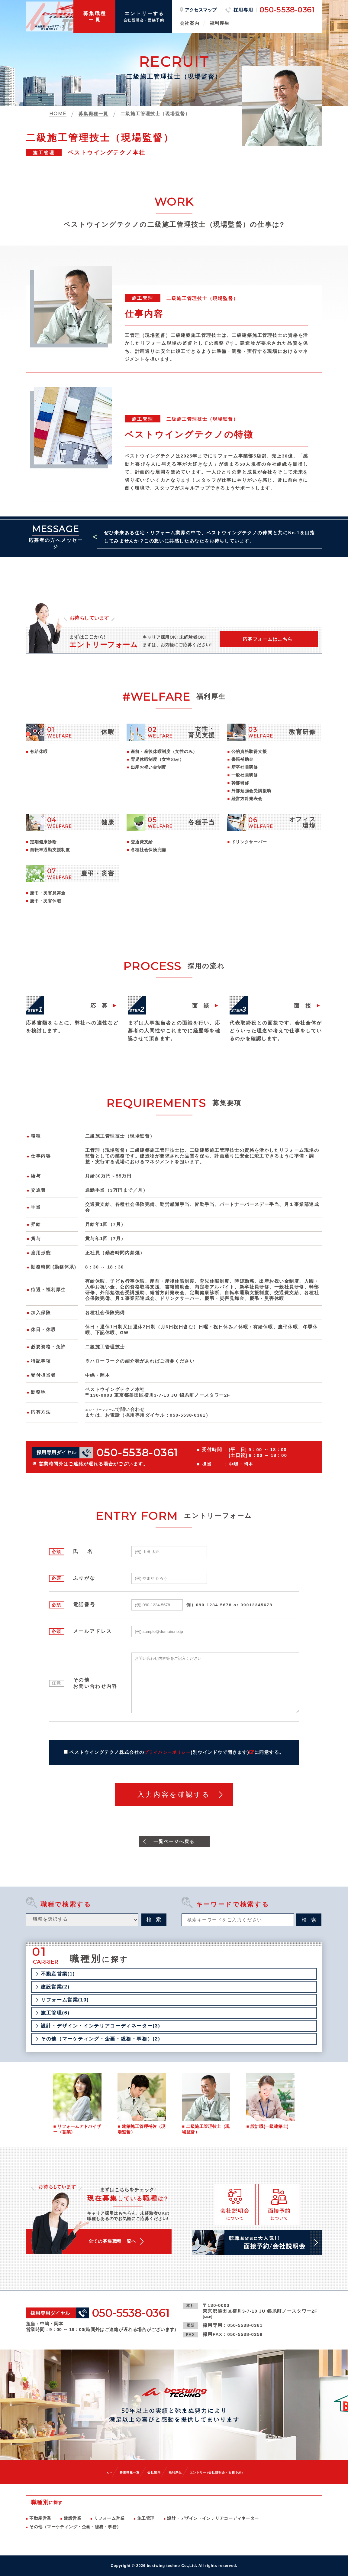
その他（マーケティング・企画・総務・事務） (75, 2526)
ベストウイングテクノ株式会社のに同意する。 (177, 1753)
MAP (209, 2316)
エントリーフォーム (107, 1410)
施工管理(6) (55, 2013)
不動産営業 (40, 2518)
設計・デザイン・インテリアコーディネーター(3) (100, 2026)
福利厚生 (220, 23)
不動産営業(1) (58, 1974)
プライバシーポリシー (167, 1753)
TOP (88, 2472)
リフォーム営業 (109, 2518)
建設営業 (72, 2518)
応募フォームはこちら (266, 640)
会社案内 (190, 23)
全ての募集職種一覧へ (121, 2244)
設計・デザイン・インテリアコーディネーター (213, 2518)
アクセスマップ (201, 10)
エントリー (227, 2471)
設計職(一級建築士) (269, 2127)
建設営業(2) (55, 1987)
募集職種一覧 (115, 2471)
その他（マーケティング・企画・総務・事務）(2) (100, 2039)
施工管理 (146, 2518)
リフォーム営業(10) (65, 2000)
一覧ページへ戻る (174, 1842)
